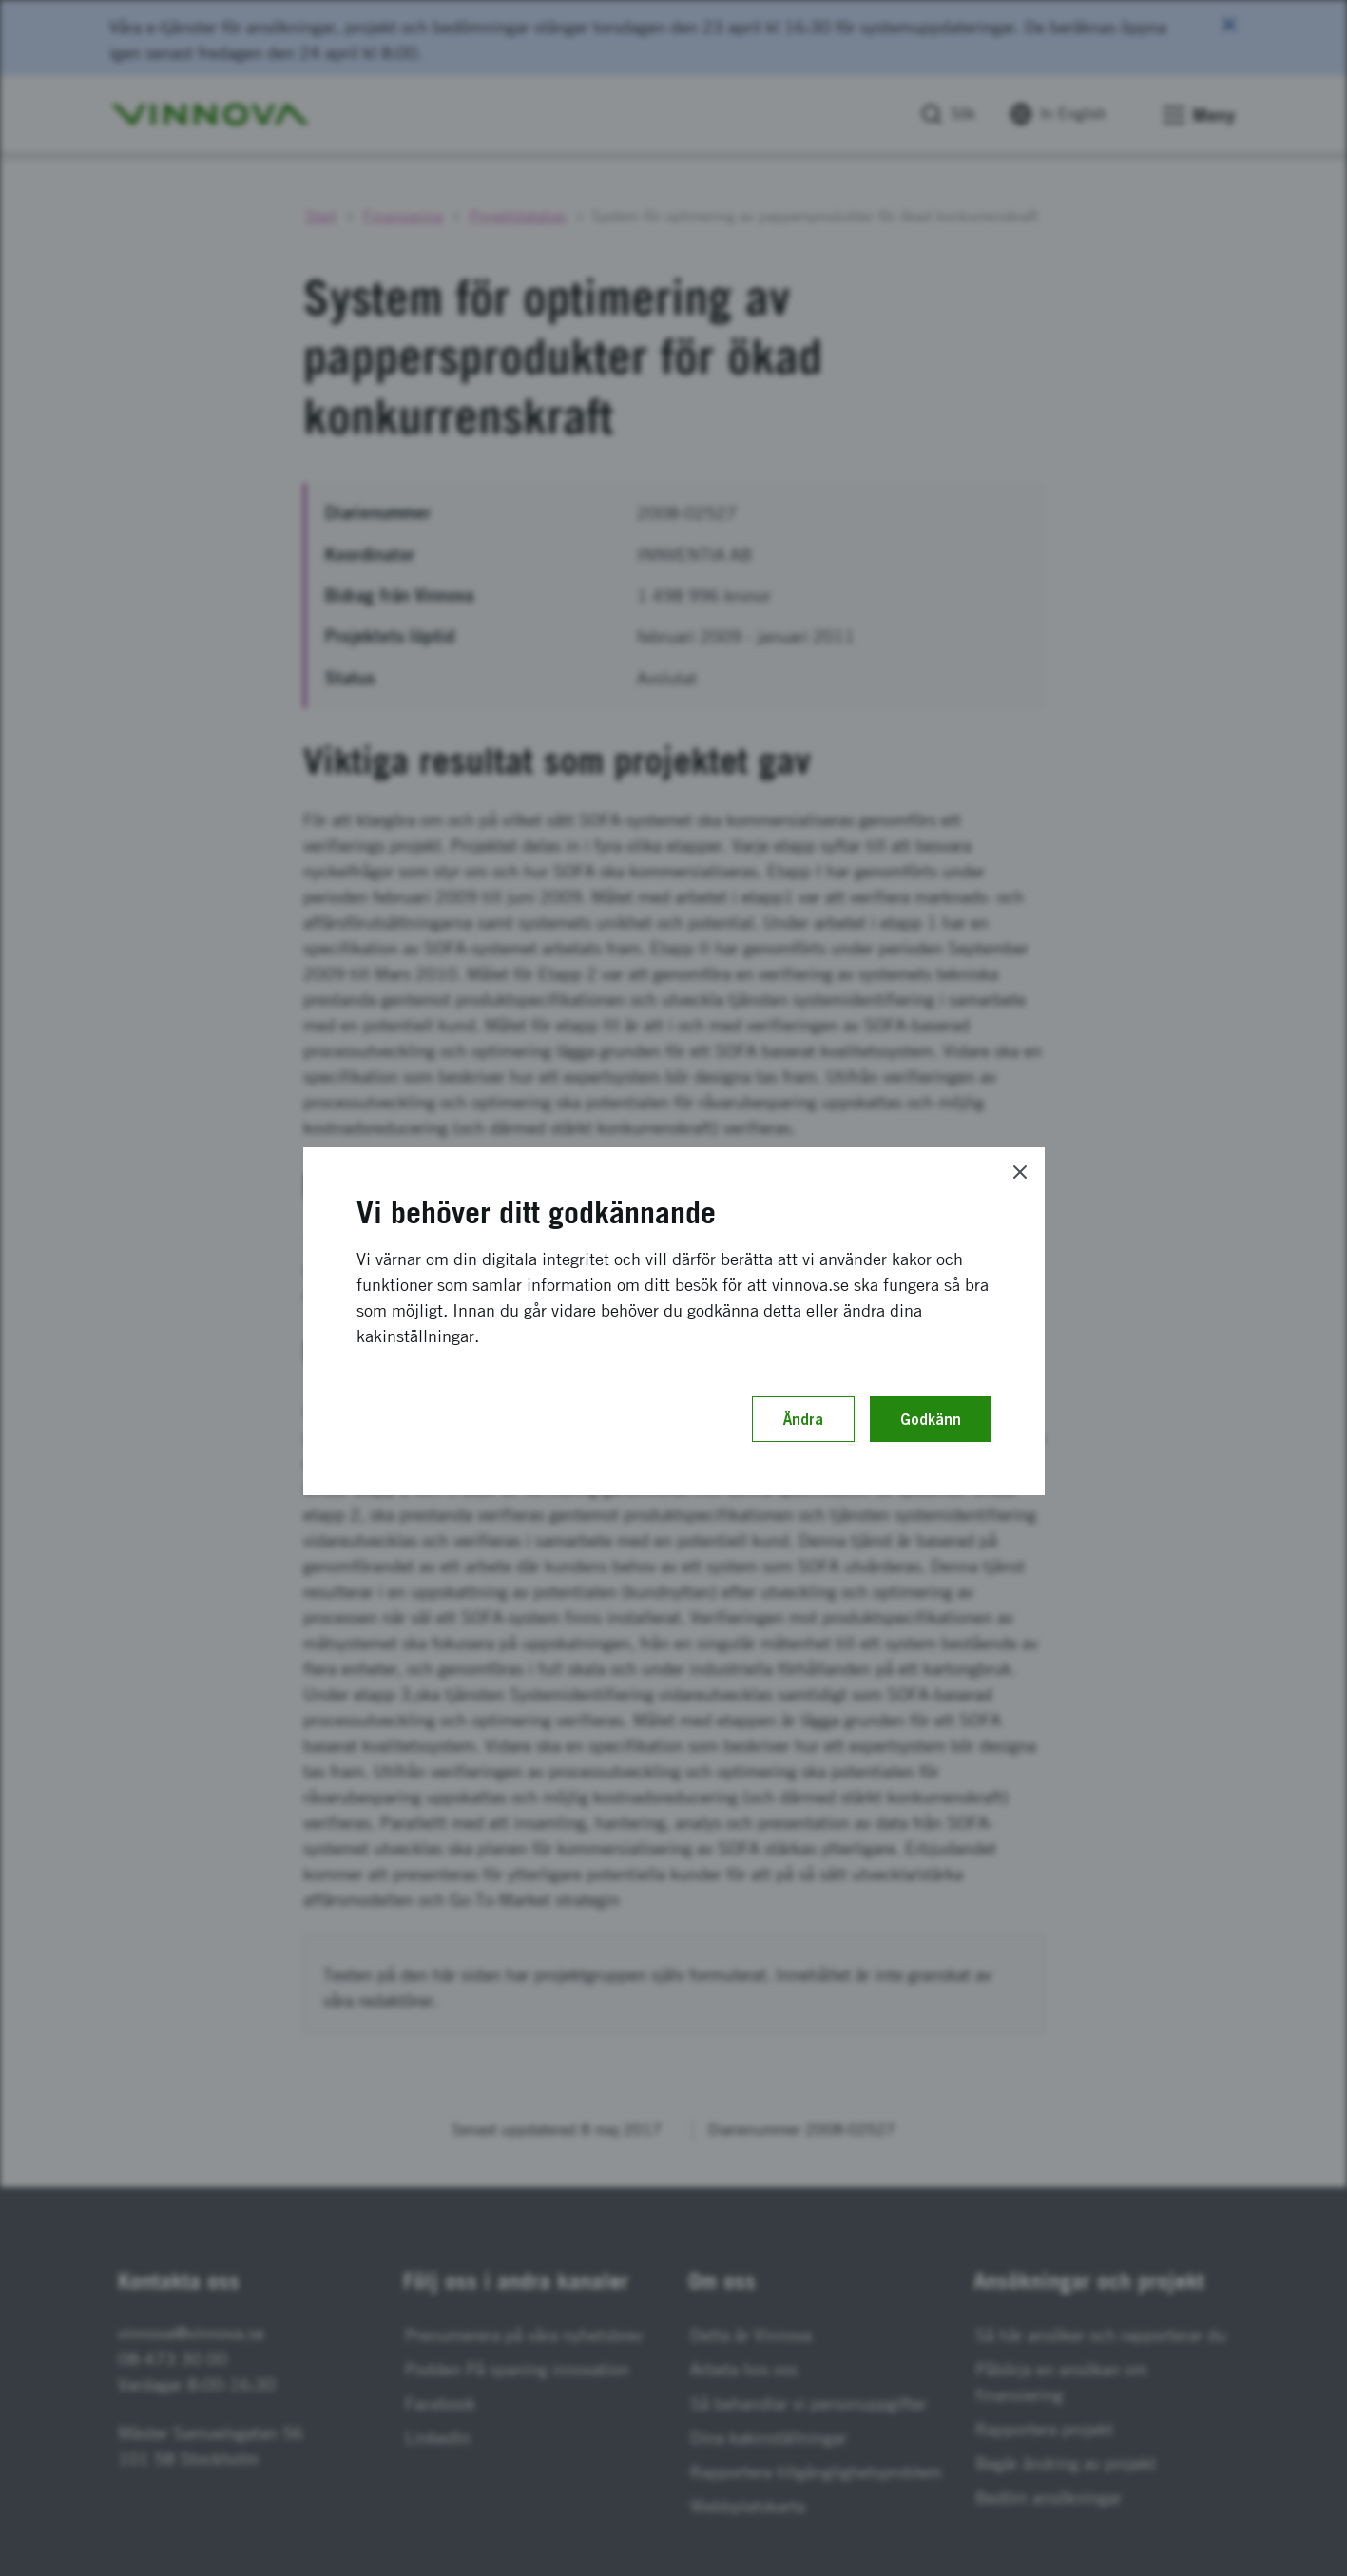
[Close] (1020, 1172)
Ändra (803, 1419)
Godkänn (930, 1419)
